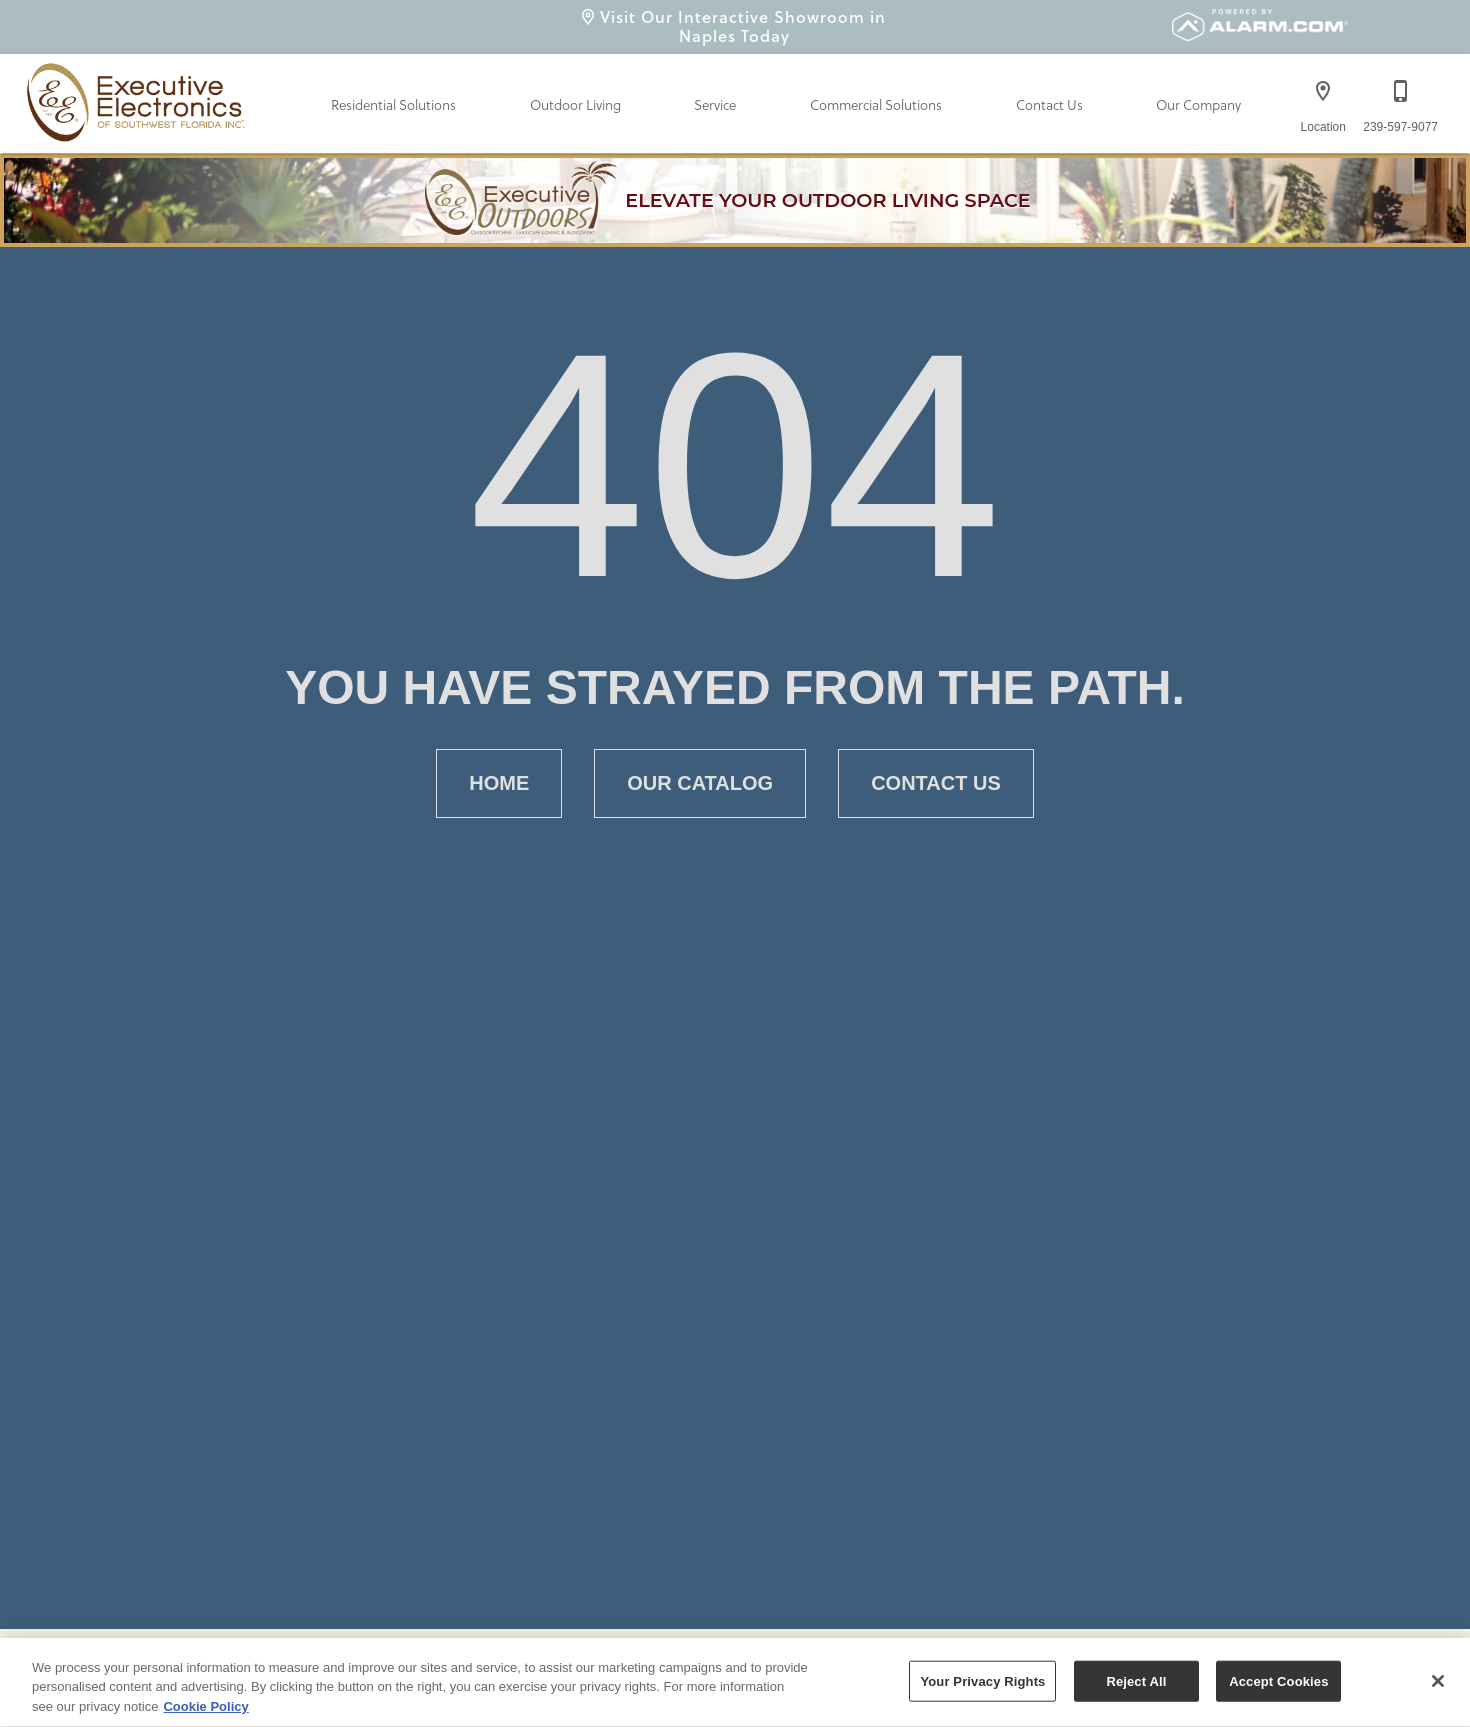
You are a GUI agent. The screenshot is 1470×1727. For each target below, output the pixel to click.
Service (715, 105)
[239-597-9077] (1400, 101)
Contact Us (1049, 105)
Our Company (1198, 105)
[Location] (1323, 101)
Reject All (1136, 1683)
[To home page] (139, 98)
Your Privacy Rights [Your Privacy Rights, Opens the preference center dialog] (982, 1683)
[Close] (1438, 1684)
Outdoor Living (575, 105)
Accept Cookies (1278, 1683)
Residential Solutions (393, 105)
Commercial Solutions (876, 105)
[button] (1323, 91)
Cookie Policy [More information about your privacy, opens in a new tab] (205, 1709)
